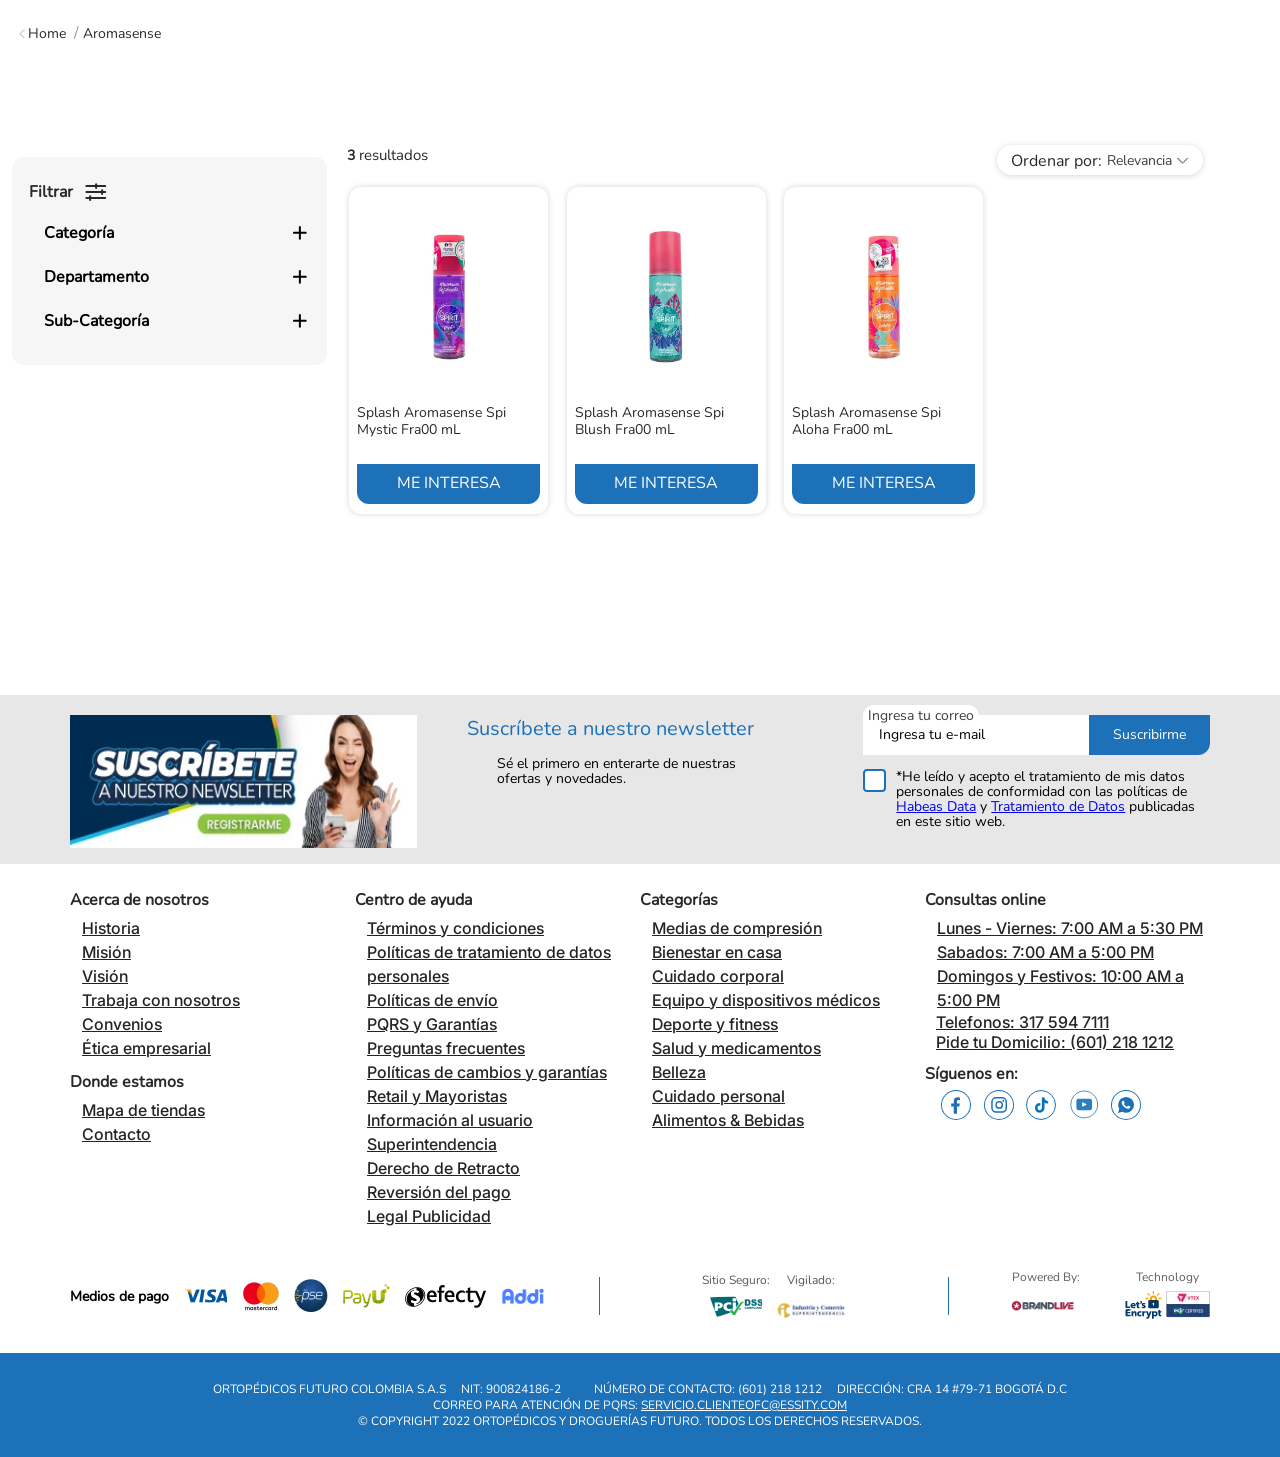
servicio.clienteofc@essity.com (744, 1416)
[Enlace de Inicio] (42, 257)
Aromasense (122, 257)
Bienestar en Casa (322, 164)
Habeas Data (936, 816)
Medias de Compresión (75, 164)
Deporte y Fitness (1030, 164)
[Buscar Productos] (947, 82)
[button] (175, 366)
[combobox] (651, 82)
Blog (1214, 164)
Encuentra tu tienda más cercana (639, 18)
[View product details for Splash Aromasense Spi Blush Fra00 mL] (666, 511)
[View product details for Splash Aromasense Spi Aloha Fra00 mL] (883, 511)
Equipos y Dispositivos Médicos (776, 164)
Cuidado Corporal (515, 164)
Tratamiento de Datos (1058, 816)
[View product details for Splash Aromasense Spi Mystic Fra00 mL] (448, 511)
